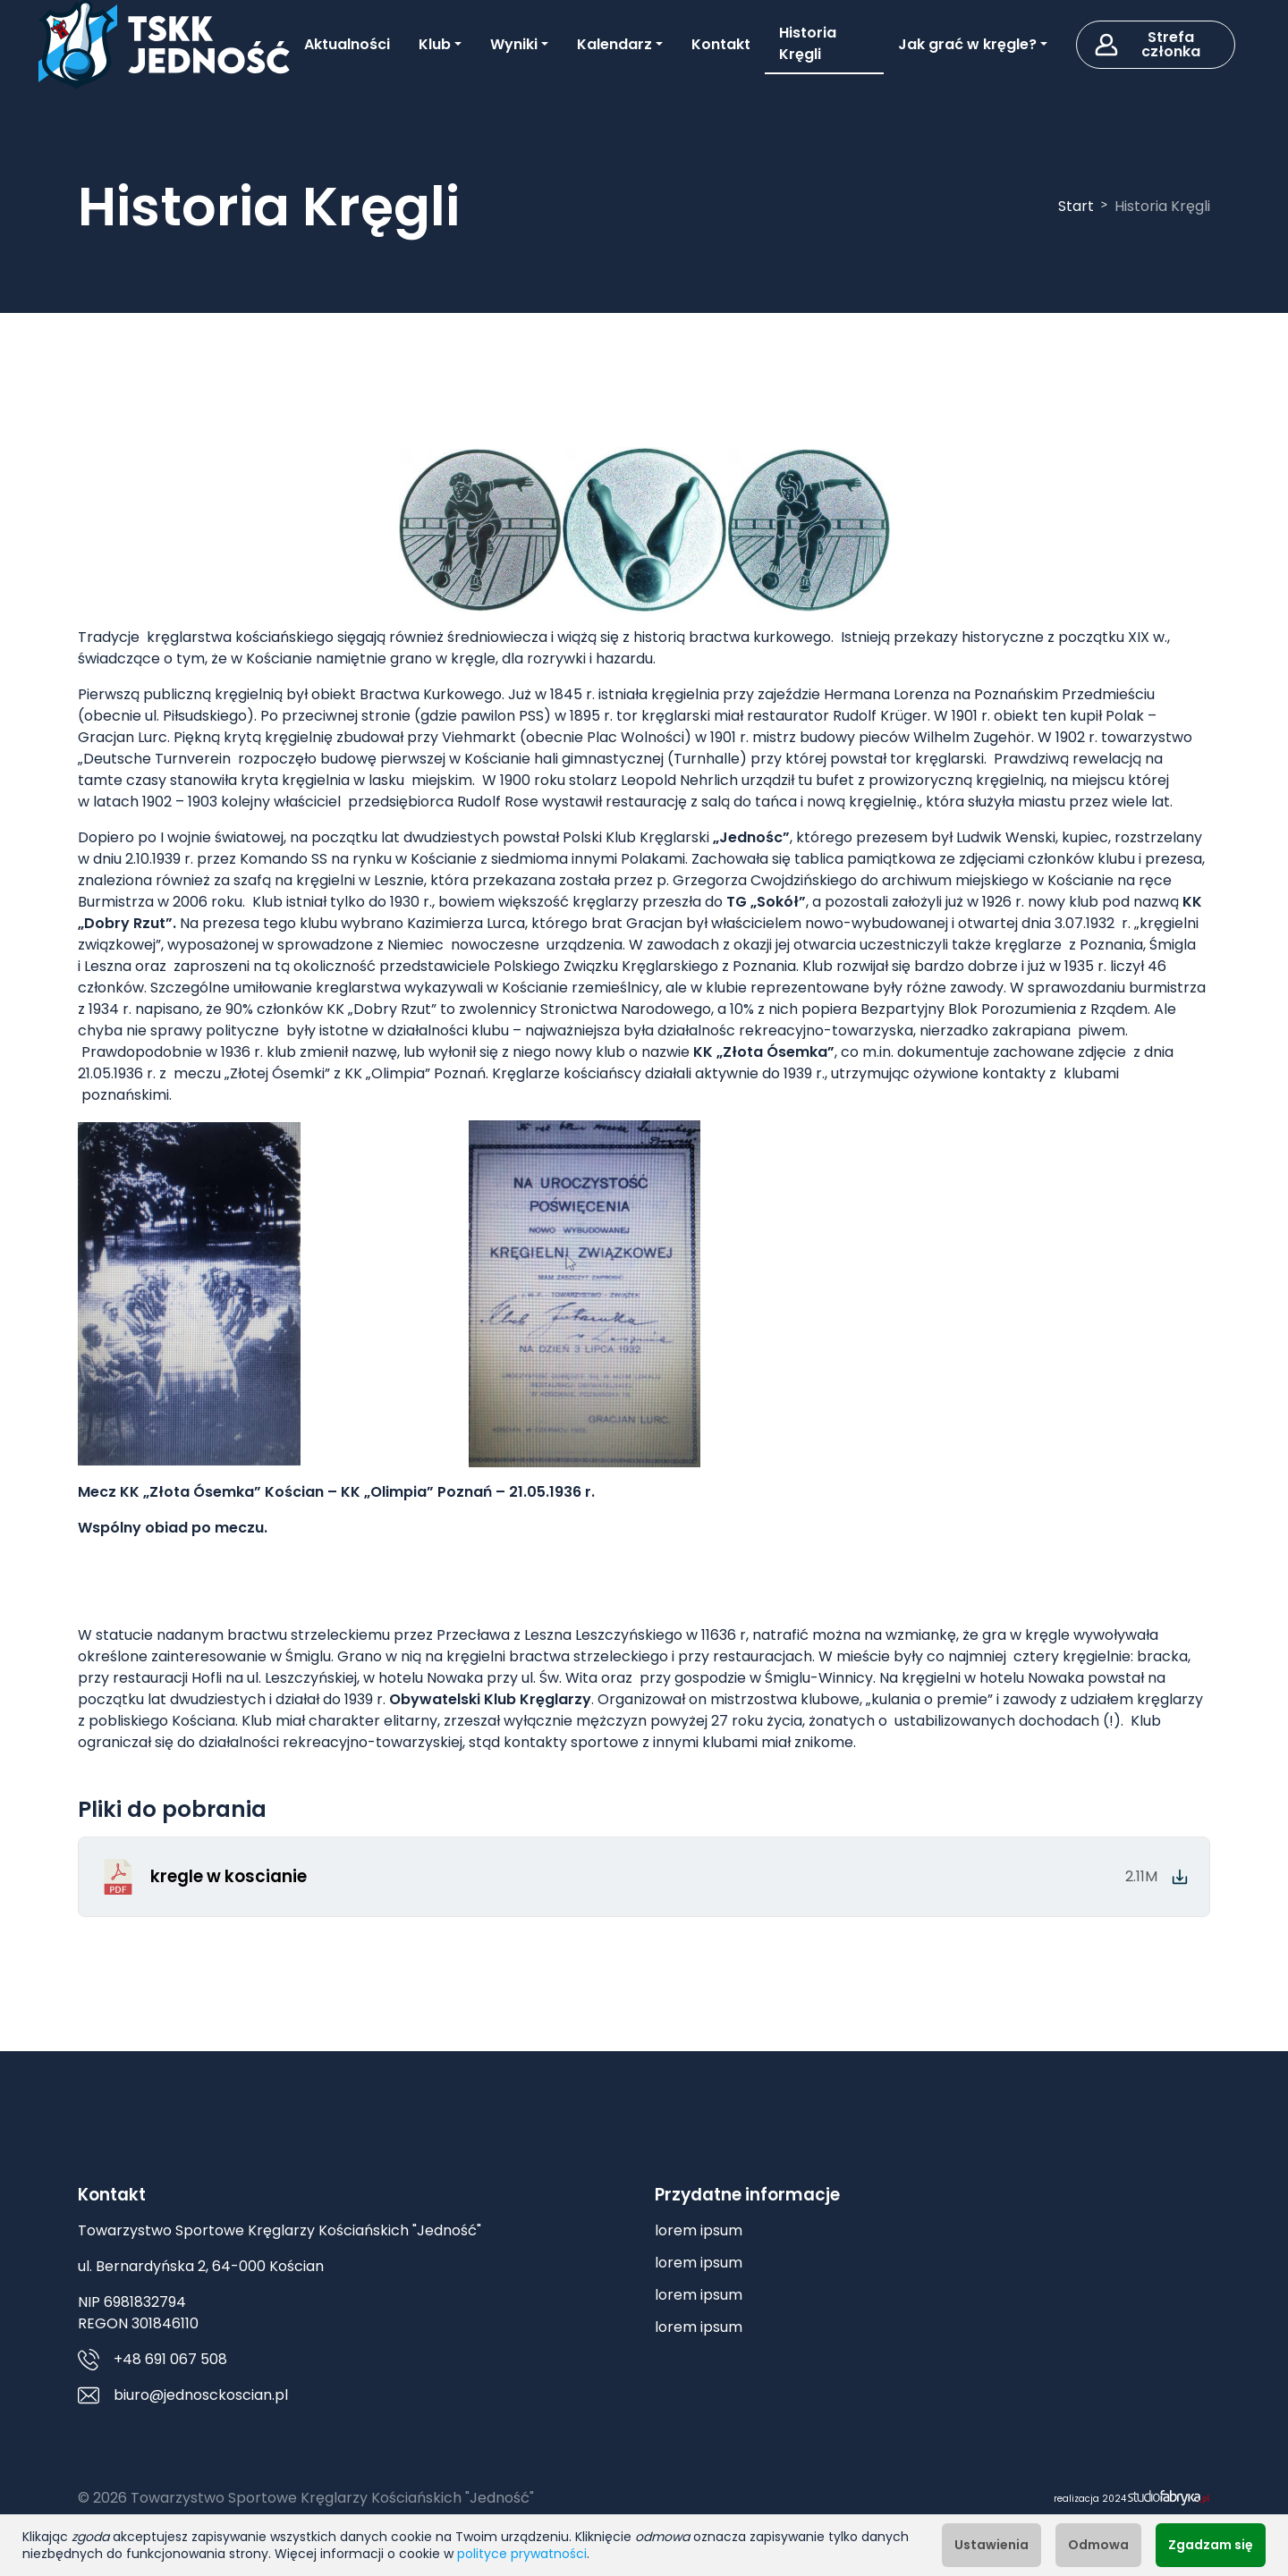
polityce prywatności (522, 2554)
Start (1076, 206)
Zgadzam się (1210, 2545)
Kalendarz (614, 44)
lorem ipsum (698, 2230)
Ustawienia (991, 2545)
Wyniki (514, 44)
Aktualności (347, 44)
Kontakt (720, 44)
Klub (435, 44)
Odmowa (1098, 2545)
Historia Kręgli (807, 43)
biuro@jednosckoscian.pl (201, 2395)
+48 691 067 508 (170, 2359)
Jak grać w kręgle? (967, 44)
